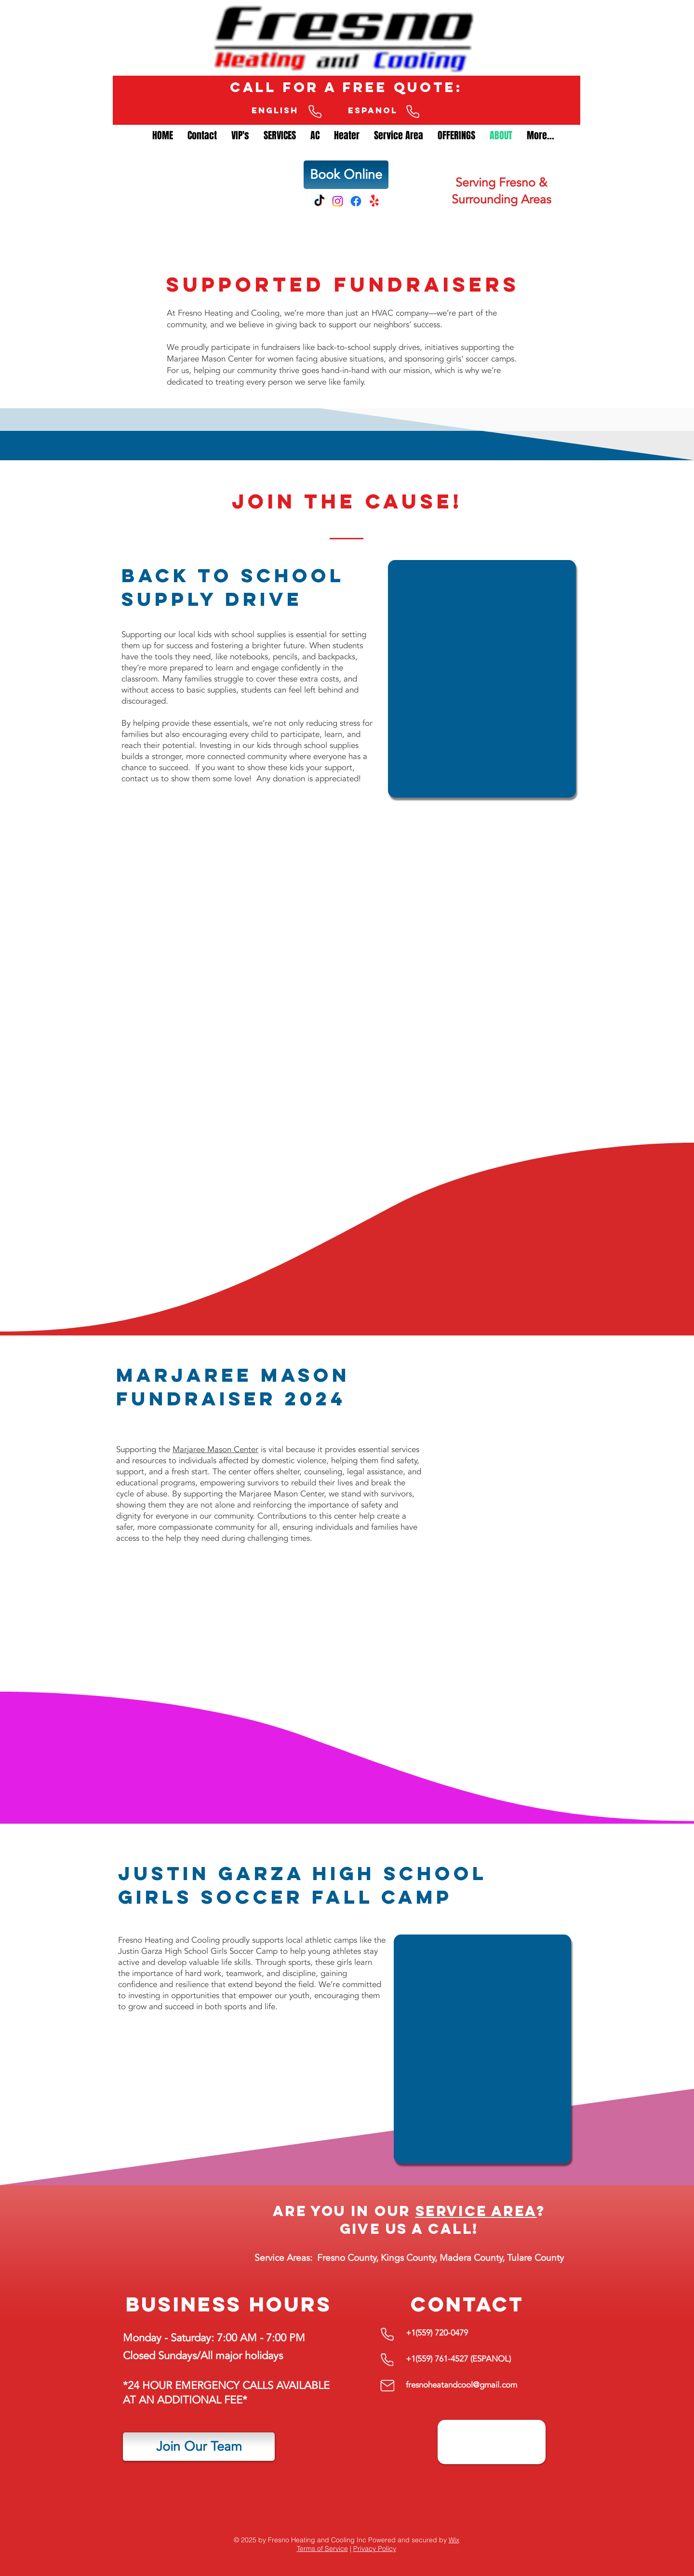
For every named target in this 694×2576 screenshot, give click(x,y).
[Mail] (387, 2385)
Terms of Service (322, 2548)
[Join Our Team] (199, 2446)
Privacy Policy (374, 2548)
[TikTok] (319, 201)
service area (476, 2211)
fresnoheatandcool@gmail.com (461, 2384)
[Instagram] (338, 201)
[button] (315, 144)
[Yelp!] (374, 201)
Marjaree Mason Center (215, 1449)
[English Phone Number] (315, 111)
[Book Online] (346, 174)
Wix (454, 2540)
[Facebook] (356, 201)
